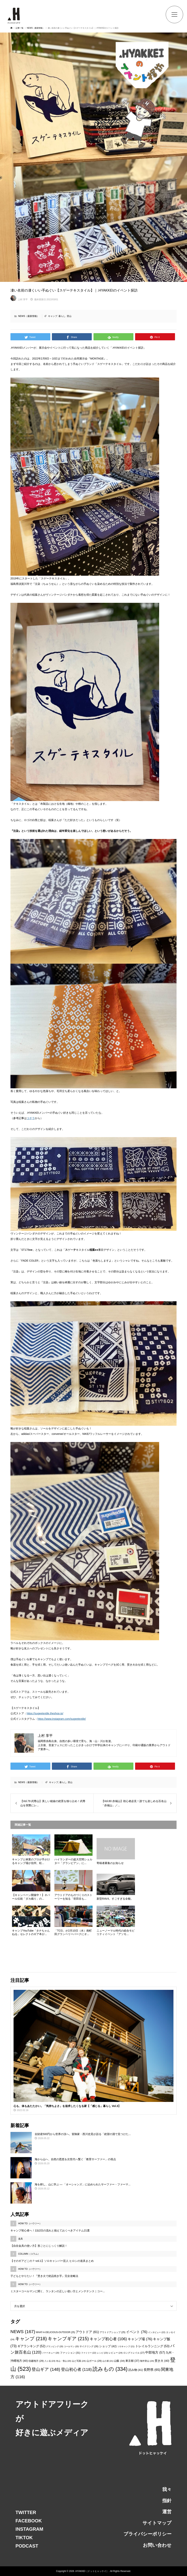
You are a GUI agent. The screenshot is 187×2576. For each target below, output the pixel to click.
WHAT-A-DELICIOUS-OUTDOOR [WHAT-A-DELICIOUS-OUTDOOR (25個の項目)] (55, 2332)
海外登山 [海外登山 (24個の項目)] (147, 2361)
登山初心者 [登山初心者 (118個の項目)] (76, 2369)
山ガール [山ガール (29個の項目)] (94, 2360)
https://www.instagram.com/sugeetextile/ (62, 1718)
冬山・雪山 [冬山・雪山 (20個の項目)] (63, 2361)
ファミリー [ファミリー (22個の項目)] (88, 2353)
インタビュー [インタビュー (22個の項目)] (156, 2332)
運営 (167, 2511)
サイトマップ (157, 2522)
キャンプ (52, 316)
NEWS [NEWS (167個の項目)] (22, 2331)
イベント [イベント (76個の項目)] (136, 2332)
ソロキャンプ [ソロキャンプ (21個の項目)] (125, 2346)
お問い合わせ (157, 2545)
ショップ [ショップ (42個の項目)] (108, 2346)
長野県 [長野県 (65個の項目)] (152, 2370)
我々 (167, 2489)
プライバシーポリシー (148, 2534)
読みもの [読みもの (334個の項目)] (110, 2369)
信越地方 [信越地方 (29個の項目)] (36, 2360)
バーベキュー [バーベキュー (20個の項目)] (50, 2353)
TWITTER (25, 2512)
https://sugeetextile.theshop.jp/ (45, 1713)
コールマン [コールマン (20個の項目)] (71, 2346)
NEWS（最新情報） (28, 316)
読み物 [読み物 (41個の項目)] (135, 2369)
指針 (167, 2500)
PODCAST (26, 2546)
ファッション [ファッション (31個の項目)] (70, 2352)
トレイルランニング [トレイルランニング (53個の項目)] (152, 2346)
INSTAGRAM (29, 2529)
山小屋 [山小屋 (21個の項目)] (107, 2361)
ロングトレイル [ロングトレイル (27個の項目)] (133, 2352)
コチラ (31, 1118)
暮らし (61, 316)
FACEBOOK (28, 2520)
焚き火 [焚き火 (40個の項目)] (162, 2360)
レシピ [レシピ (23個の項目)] (102, 2353)
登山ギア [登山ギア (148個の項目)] (46, 2369)
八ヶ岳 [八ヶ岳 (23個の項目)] (50, 2361)
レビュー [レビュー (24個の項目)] (116, 2352)
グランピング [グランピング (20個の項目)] (54, 2346)
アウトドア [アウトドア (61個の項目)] (87, 2332)
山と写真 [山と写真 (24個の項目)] (79, 2361)
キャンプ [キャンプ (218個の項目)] (31, 2338)
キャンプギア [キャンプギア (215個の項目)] (68, 2338)
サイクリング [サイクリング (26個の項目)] (89, 2346)
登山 (69, 316)
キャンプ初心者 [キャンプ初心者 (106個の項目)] (108, 2339)
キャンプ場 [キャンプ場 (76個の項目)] (140, 2339)
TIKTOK (24, 2537)
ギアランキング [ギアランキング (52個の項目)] (31, 2346)
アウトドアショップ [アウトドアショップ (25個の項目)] (112, 2332)
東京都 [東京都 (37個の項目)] (132, 2360)
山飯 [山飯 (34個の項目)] (119, 2360)
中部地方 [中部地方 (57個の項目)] (155, 2352)
